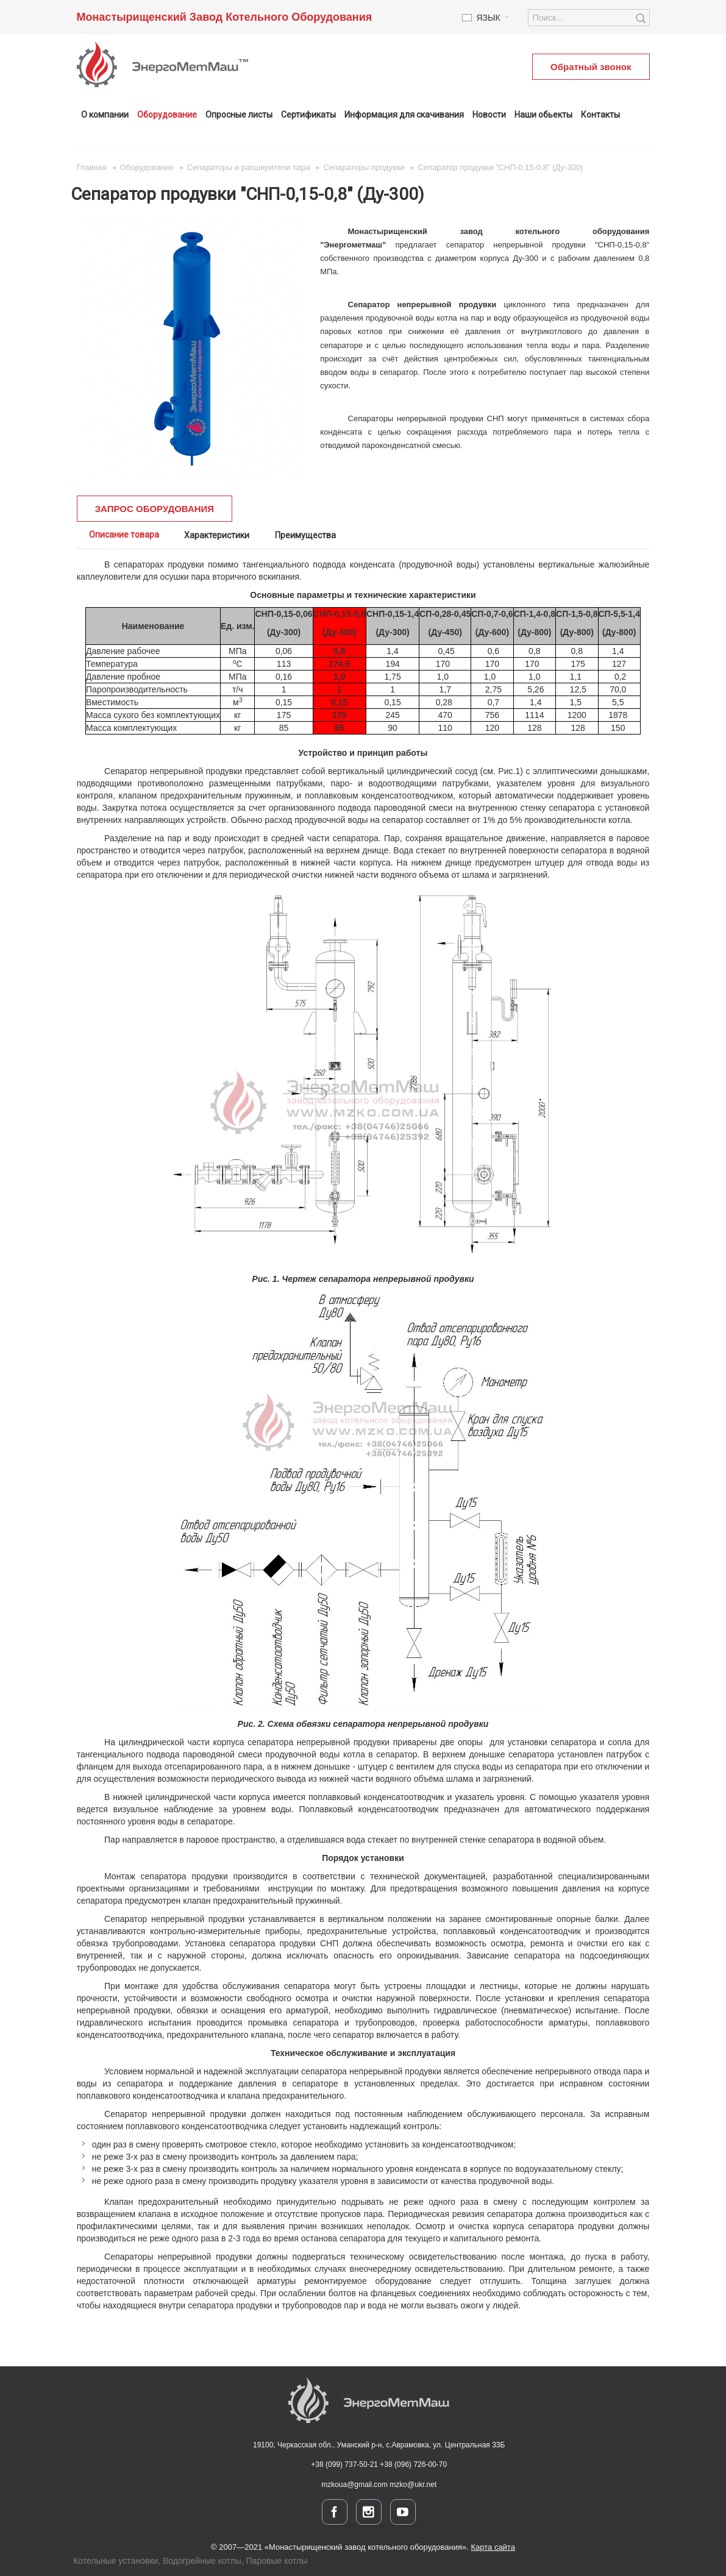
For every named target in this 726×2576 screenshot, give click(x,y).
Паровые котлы (277, 2561)
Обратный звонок (590, 67)
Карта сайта (492, 2547)
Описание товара (124, 534)
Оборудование (147, 167)
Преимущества (305, 535)
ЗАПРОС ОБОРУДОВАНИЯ (154, 508)
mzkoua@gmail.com (355, 2484)
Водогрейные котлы (202, 2561)
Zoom (192, 348)
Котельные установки (115, 2561)
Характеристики (216, 535)
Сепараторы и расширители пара (248, 167)
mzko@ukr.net (413, 2484)
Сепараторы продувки (363, 167)
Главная (92, 167)
